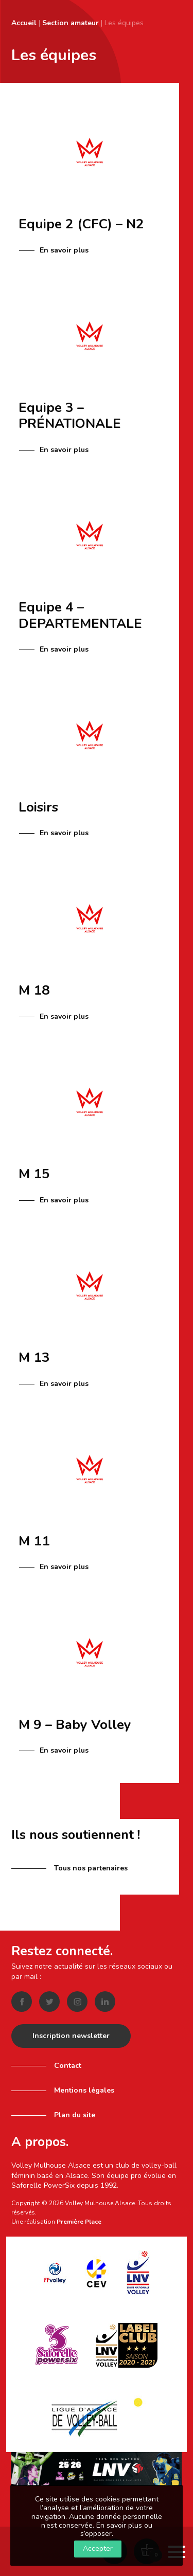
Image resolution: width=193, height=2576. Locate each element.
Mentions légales (84, 2090)
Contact (67, 2065)
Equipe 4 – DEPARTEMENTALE (80, 615)
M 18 (34, 990)
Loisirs (38, 807)
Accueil (24, 23)
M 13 (34, 1357)
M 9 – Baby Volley (75, 1725)
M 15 (34, 1174)
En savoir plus (64, 250)
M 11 (34, 1541)
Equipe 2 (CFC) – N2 (81, 224)
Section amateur (70, 23)
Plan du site (74, 2115)
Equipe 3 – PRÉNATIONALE (70, 415)
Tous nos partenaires (91, 1868)
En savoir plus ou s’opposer (116, 2529)
